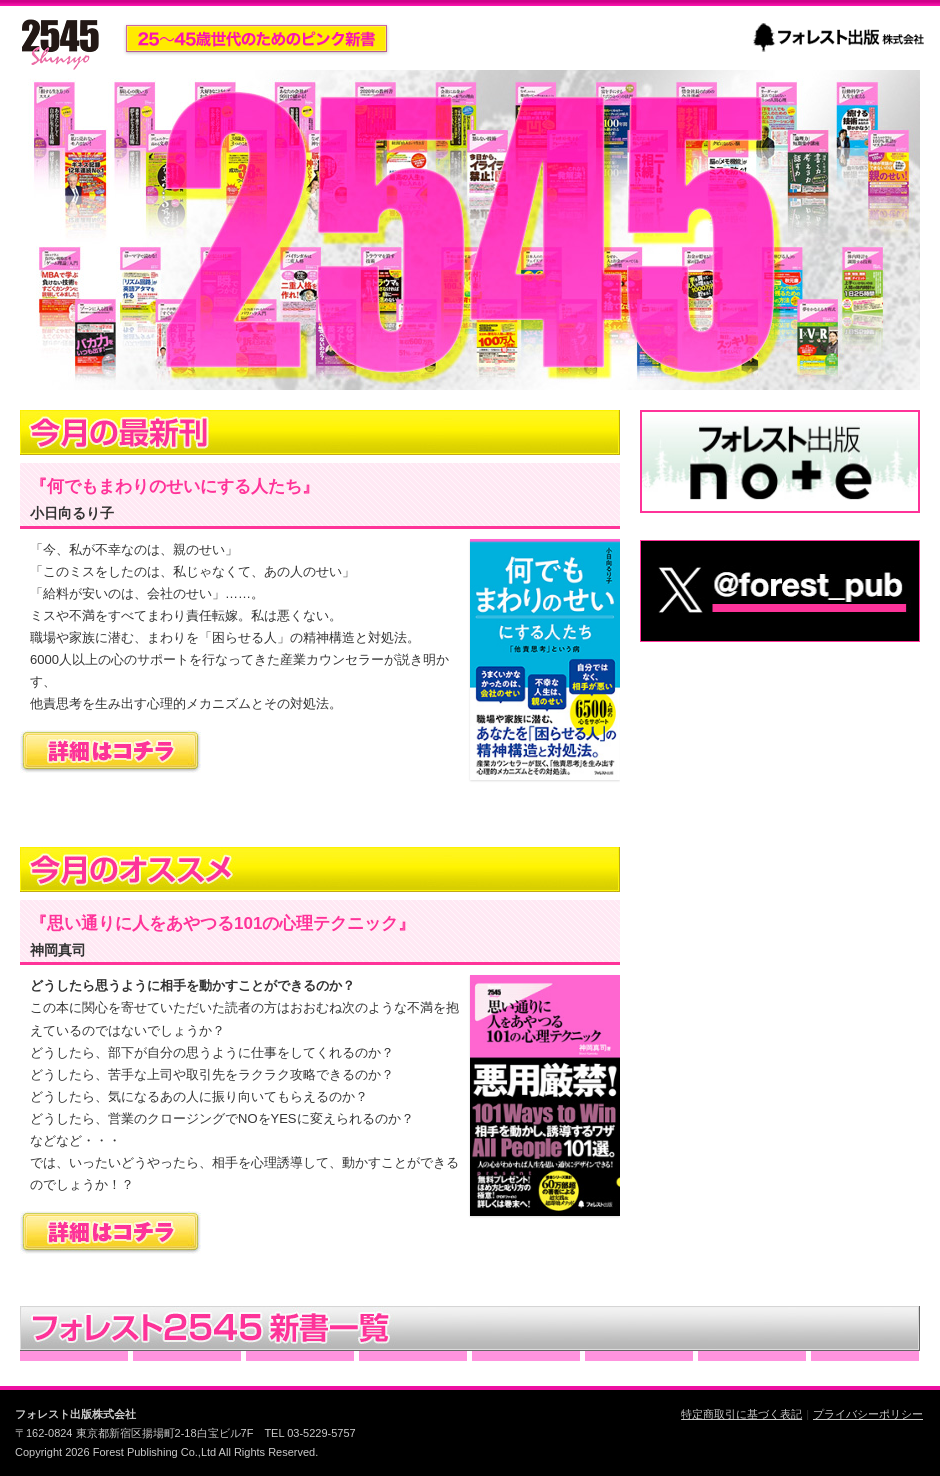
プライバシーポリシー (868, 1414)
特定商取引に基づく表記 (741, 1414)
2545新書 (60, 44)
